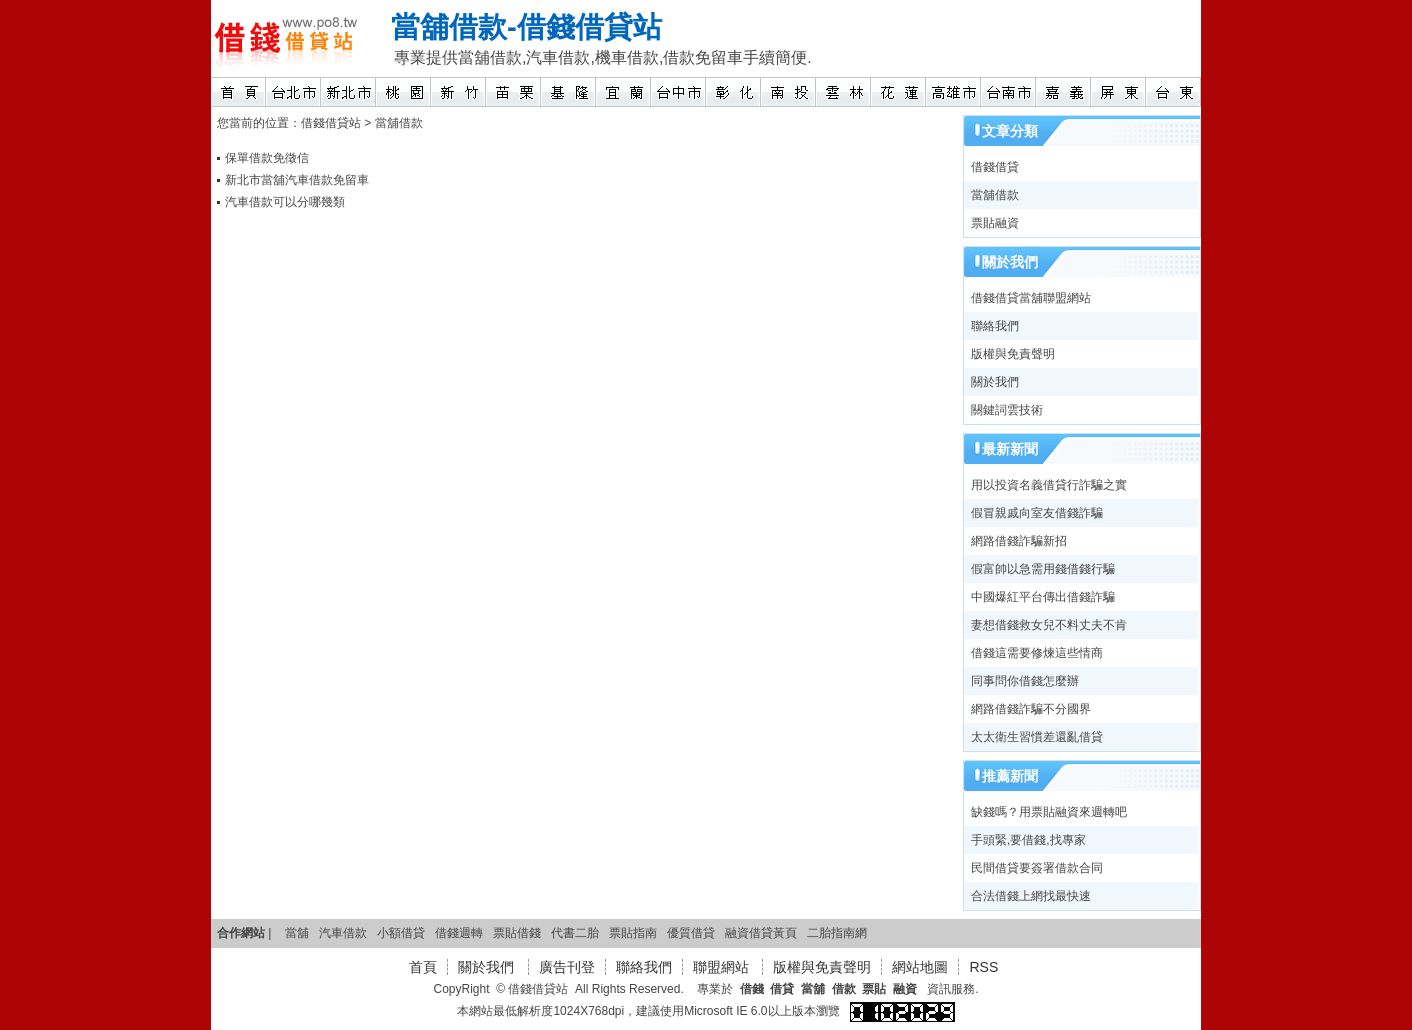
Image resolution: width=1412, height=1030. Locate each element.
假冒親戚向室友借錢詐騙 (1037, 513)
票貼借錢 (517, 933)
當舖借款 (449, 26)
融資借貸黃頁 (761, 933)
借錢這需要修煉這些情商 (1037, 653)
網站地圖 (920, 967)
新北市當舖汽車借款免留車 (297, 180)
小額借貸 (401, 933)
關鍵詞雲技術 (1007, 410)
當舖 (297, 933)
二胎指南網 (837, 933)
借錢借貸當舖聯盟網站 (1031, 298)
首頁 (423, 967)
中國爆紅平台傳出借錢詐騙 (1043, 597)
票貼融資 (995, 223)
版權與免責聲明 (1013, 354)
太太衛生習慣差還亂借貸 (1037, 737)
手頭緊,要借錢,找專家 (1028, 840)
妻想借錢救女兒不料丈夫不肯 (1049, 625)
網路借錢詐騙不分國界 (1031, 709)
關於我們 (995, 382)
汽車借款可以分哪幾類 (285, 202)
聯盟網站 (723, 967)
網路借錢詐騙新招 (1019, 541)
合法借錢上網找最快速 (1031, 896)
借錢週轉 (459, 933)
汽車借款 (343, 933)
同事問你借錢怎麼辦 (1025, 681)
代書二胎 (575, 933)
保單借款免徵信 (267, 158)
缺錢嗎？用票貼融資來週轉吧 (1049, 812)
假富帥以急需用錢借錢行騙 (1043, 569)
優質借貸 (691, 933)
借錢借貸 (995, 167)
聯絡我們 (995, 326)
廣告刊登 (567, 967)
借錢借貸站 (589, 26)
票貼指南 (633, 933)
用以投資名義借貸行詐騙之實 (1049, 485)
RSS (983, 967)
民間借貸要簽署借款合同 (1037, 868)
